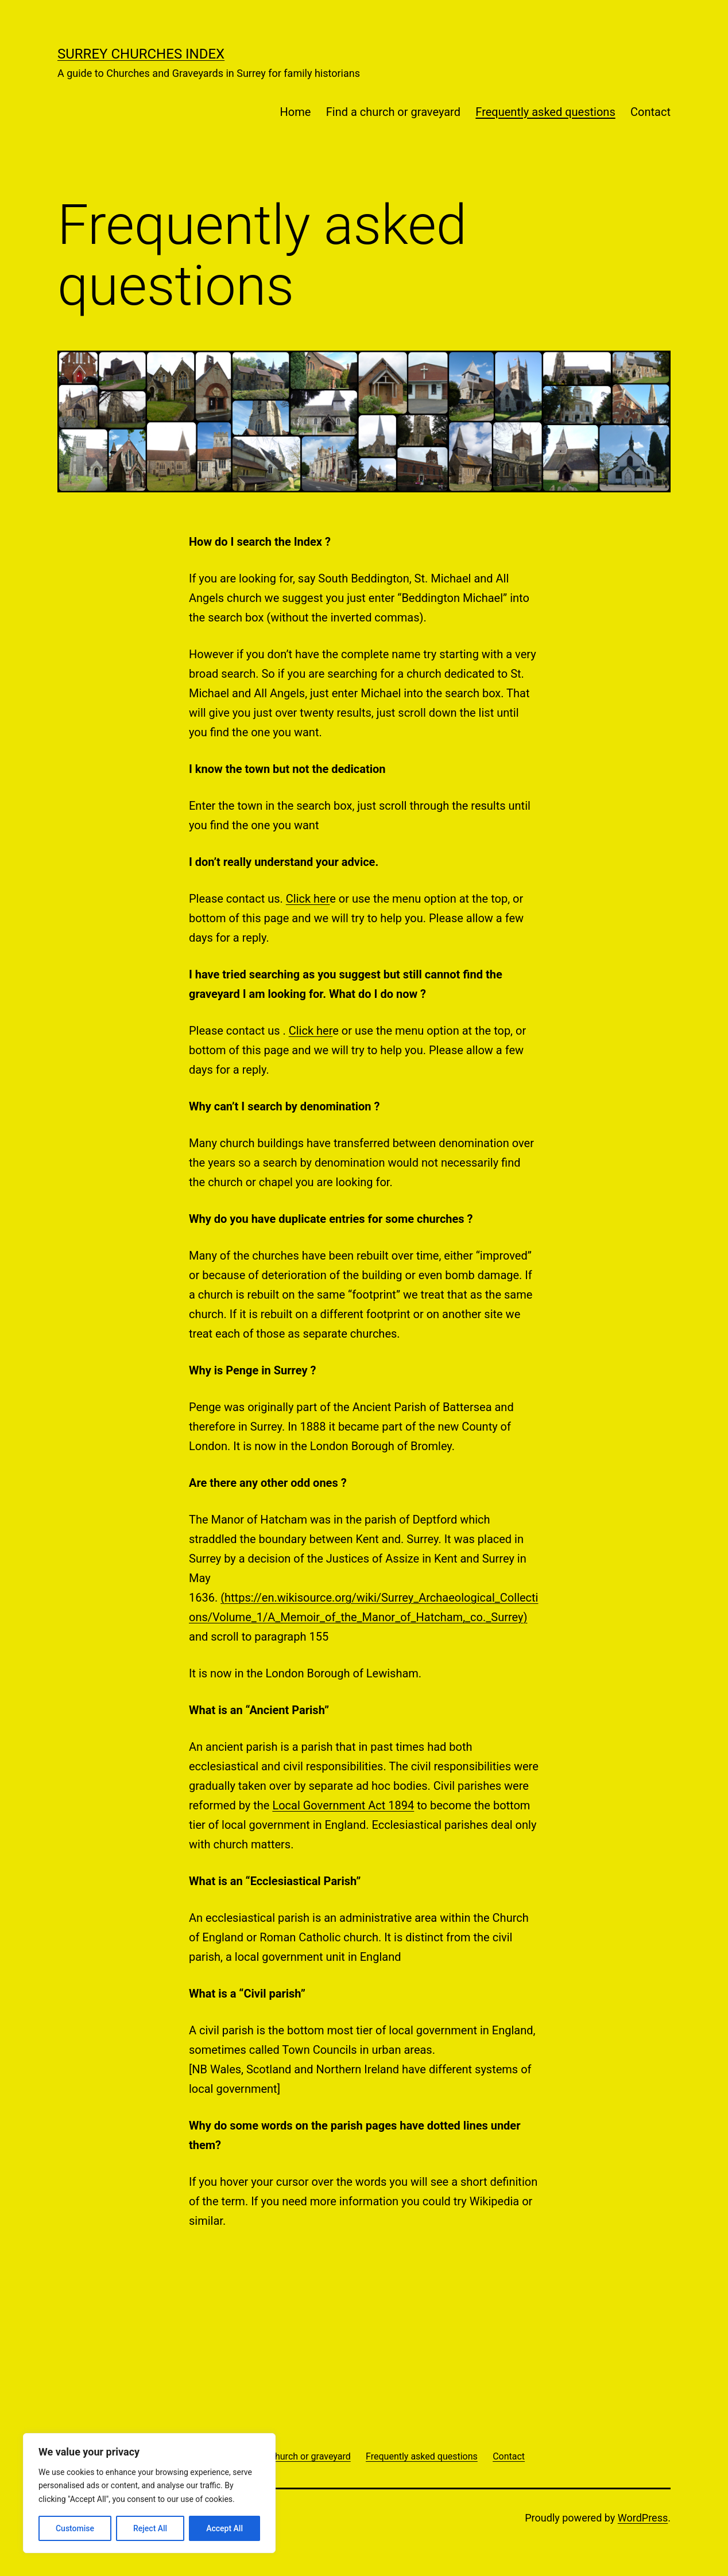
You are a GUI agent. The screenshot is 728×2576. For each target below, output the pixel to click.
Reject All (150, 2528)
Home (295, 112)
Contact (650, 112)
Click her (308, 899)
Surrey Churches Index (140, 54)
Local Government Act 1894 (343, 1805)
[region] (149, 2493)
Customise (75, 2528)
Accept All (224, 2528)
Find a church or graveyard (393, 112)
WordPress (643, 2518)
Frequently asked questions (545, 112)
